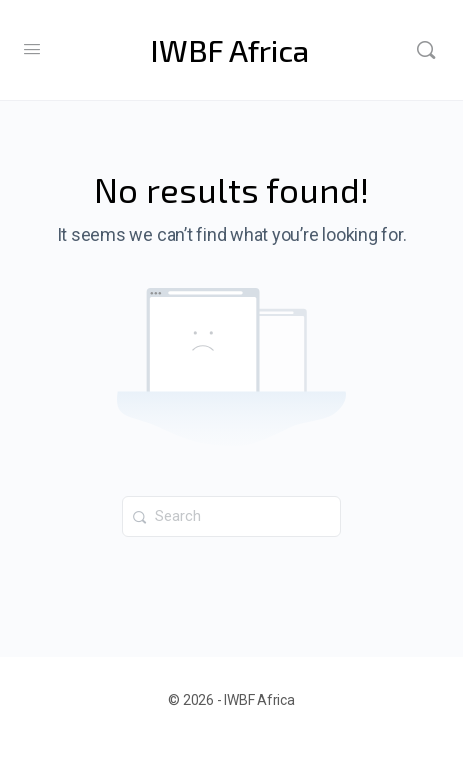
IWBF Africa (229, 50)
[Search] (426, 50)
